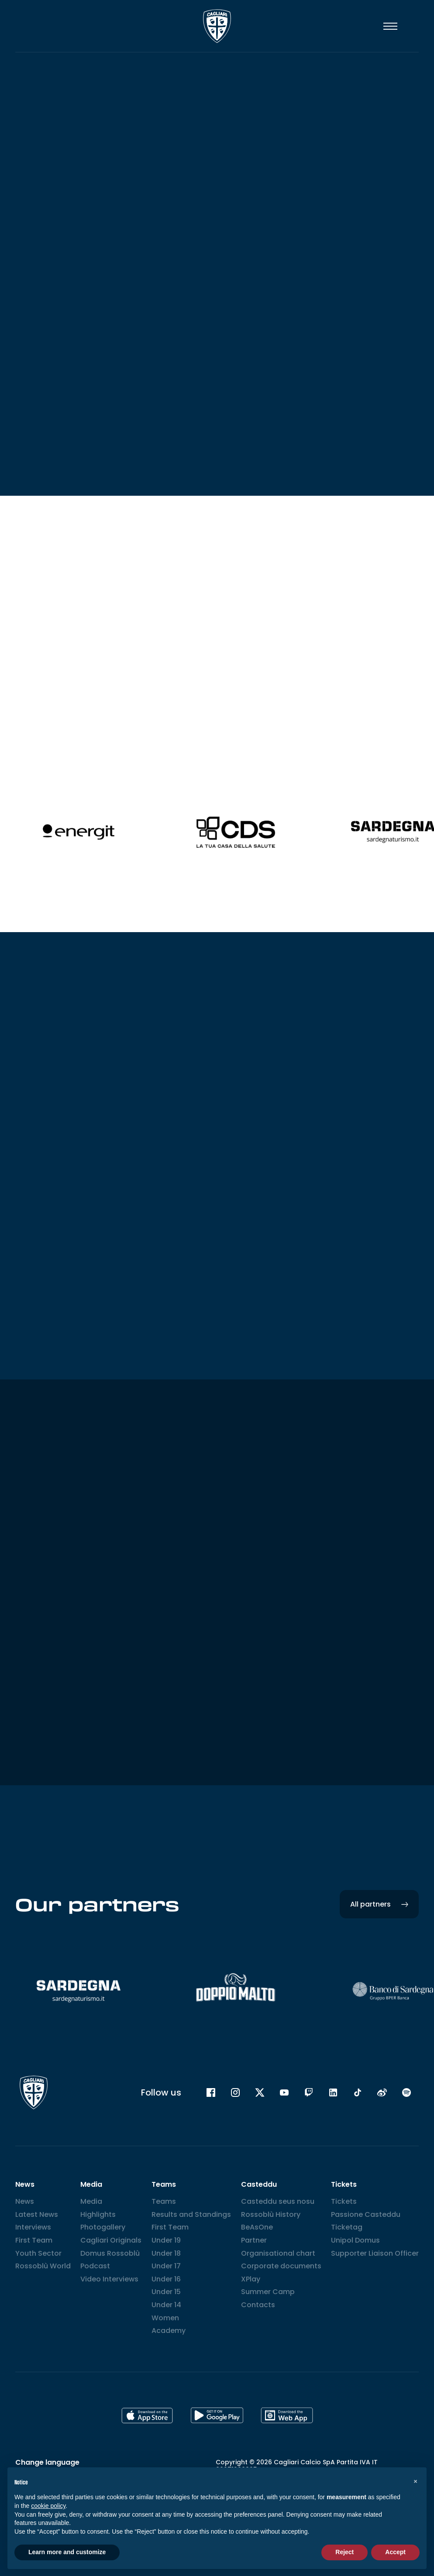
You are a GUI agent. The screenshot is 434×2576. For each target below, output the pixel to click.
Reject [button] (344, 2552)
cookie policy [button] (48, 2505)
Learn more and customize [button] (67, 2552)
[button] (415, 2481)
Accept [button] (395, 2552)
